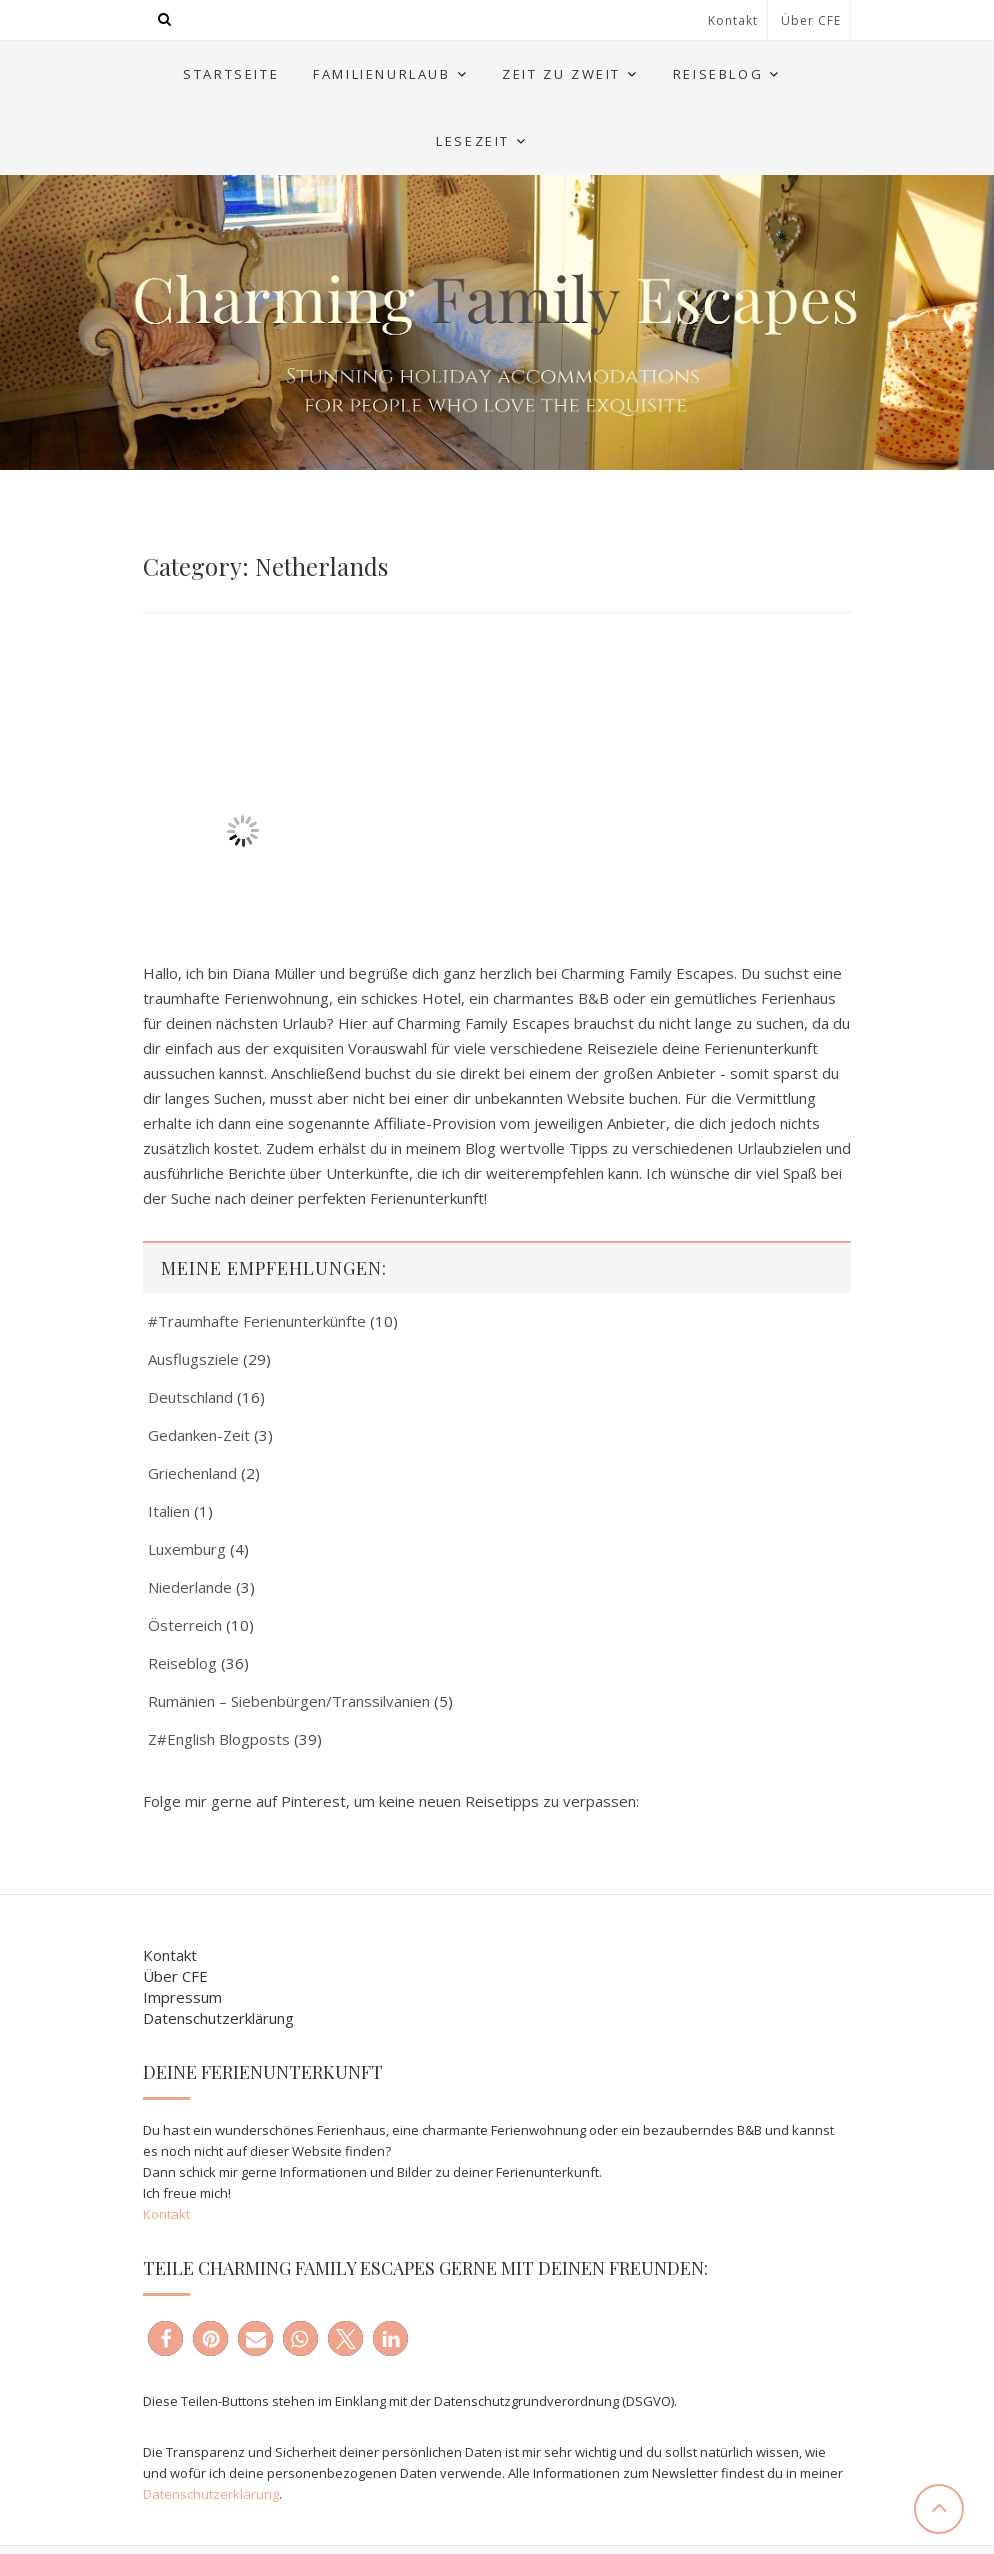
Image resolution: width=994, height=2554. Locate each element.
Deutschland (190, 1397)
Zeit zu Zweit (561, 74)
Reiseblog (718, 74)
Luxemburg (187, 1549)
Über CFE (811, 20)
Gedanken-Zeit (199, 1435)
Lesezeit (473, 141)
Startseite (231, 74)
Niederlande (190, 1587)
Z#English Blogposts (219, 1739)
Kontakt (733, 20)
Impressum (182, 1997)
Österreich (185, 1625)
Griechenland (192, 1473)
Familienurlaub (381, 74)
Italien (169, 1511)
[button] (165, 2338)
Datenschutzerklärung (218, 2018)
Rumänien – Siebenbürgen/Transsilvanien (289, 1701)
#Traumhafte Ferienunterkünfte (257, 1321)
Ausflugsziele (193, 1359)
